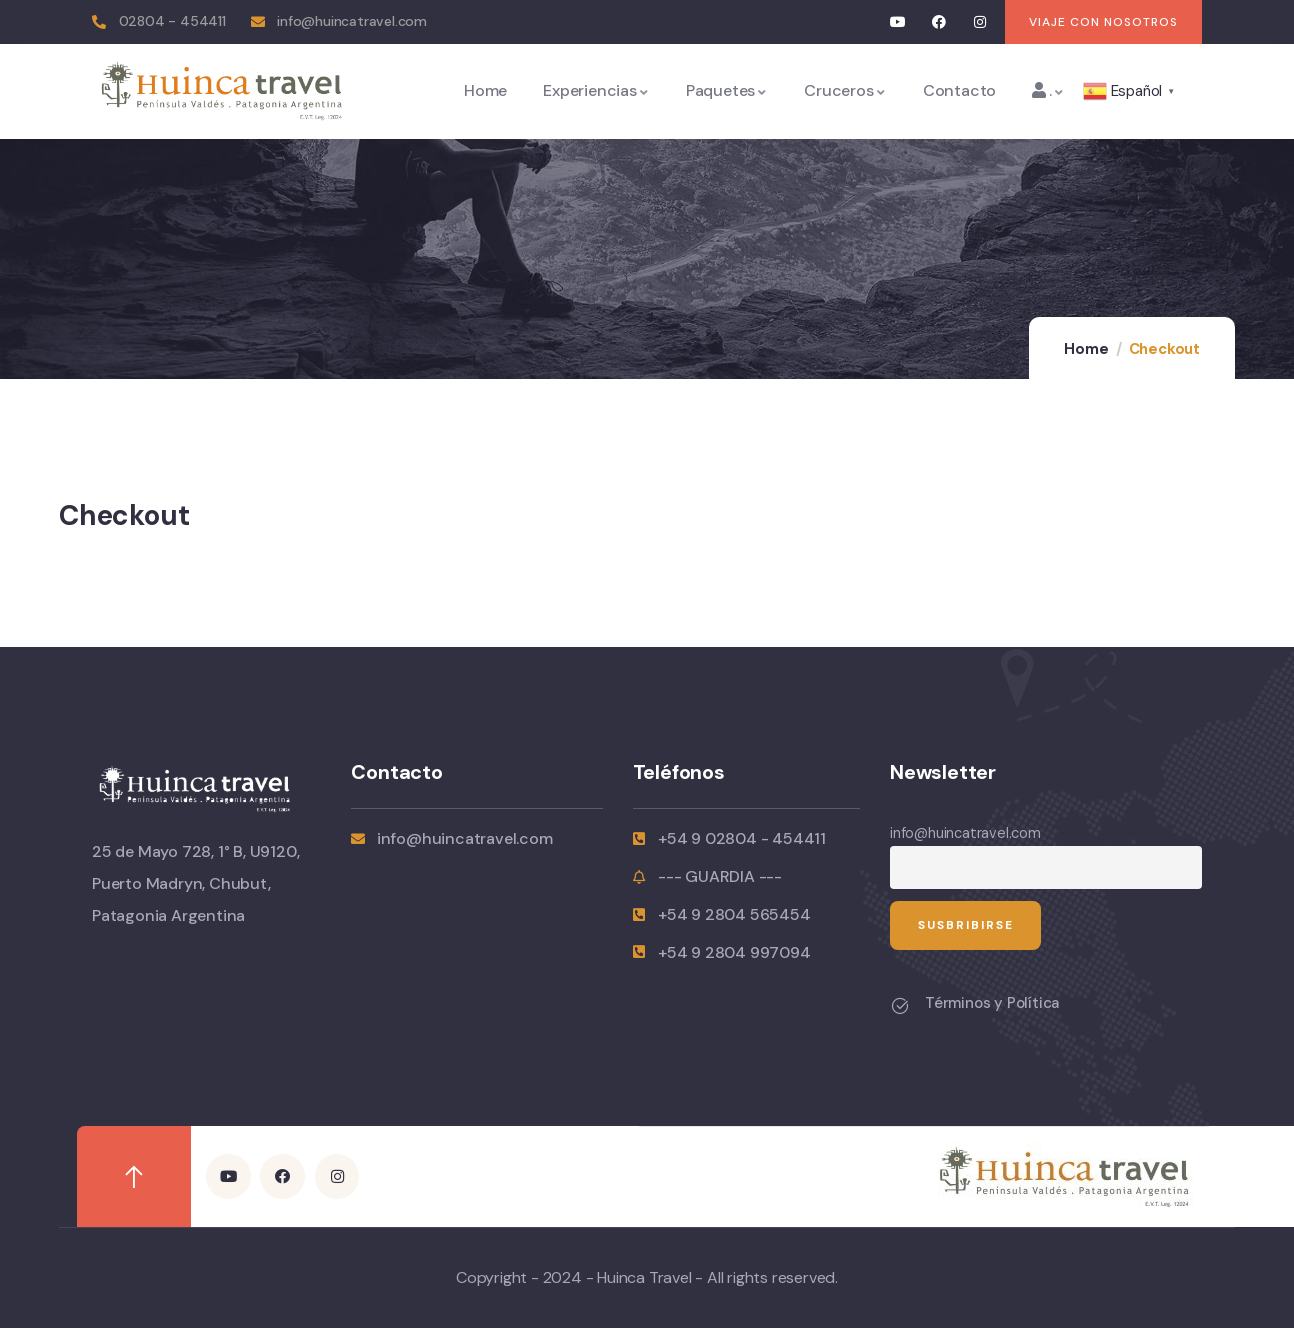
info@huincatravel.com (965, 833)
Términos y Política (992, 1005)
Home (1086, 349)
